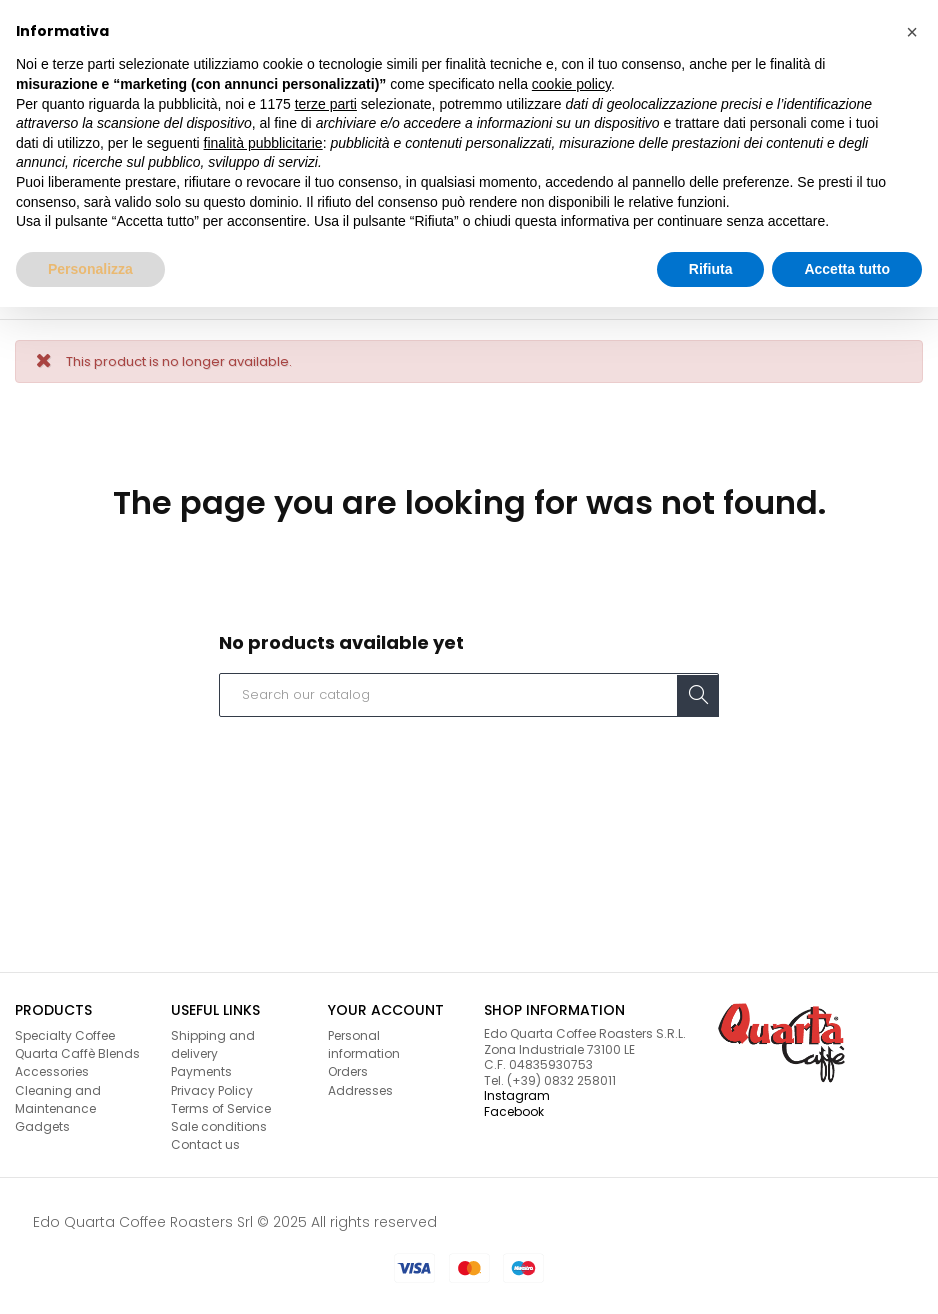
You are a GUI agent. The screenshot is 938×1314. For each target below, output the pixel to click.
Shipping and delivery (213, 1044)
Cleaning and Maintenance (58, 1099)
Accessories (52, 1071)
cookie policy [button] (571, 84)
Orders (348, 1071)
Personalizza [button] (90, 269)
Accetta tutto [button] (847, 269)
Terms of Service (221, 1108)
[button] (912, 32)
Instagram (517, 1095)
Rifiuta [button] (711, 269)
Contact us (205, 1144)
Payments (201, 1071)
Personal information (364, 1044)
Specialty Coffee (65, 1035)
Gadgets (42, 1126)
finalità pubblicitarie (263, 143)
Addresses (360, 1090)
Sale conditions (219, 1126)
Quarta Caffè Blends (77, 1053)
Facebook (514, 1111)
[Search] (469, 695)
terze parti (326, 104)
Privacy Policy (212, 1090)
